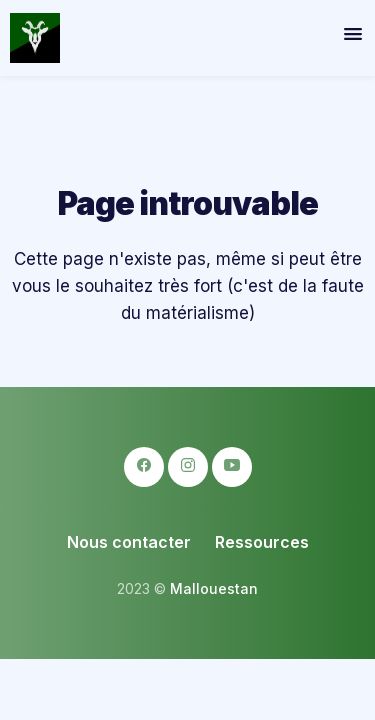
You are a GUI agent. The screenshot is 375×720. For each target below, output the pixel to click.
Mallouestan (214, 588)
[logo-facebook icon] (144, 467)
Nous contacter (129, 542)
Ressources (262, 542)
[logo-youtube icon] (232, 467)
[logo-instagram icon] (188, 467)
